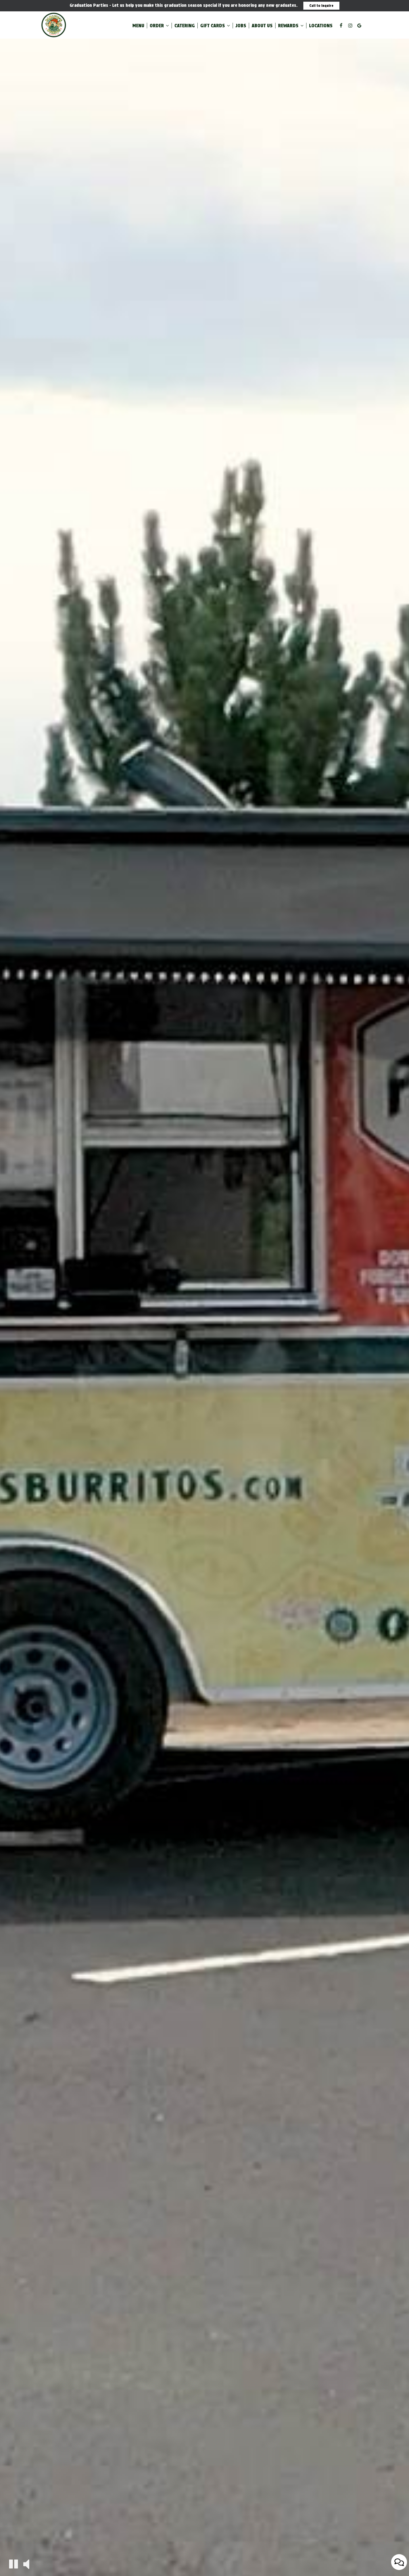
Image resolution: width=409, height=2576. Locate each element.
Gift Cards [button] (215, 25)
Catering (184, 25)
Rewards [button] (291, 25)
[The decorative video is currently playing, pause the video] (13, 2564)
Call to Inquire (321, 5)
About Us (262, 25)
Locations (321, 25)
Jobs (240, 25)
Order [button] (159, 25)
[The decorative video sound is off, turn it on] (26, 2563)
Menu (138, 25)
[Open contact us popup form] (399, 2562)
